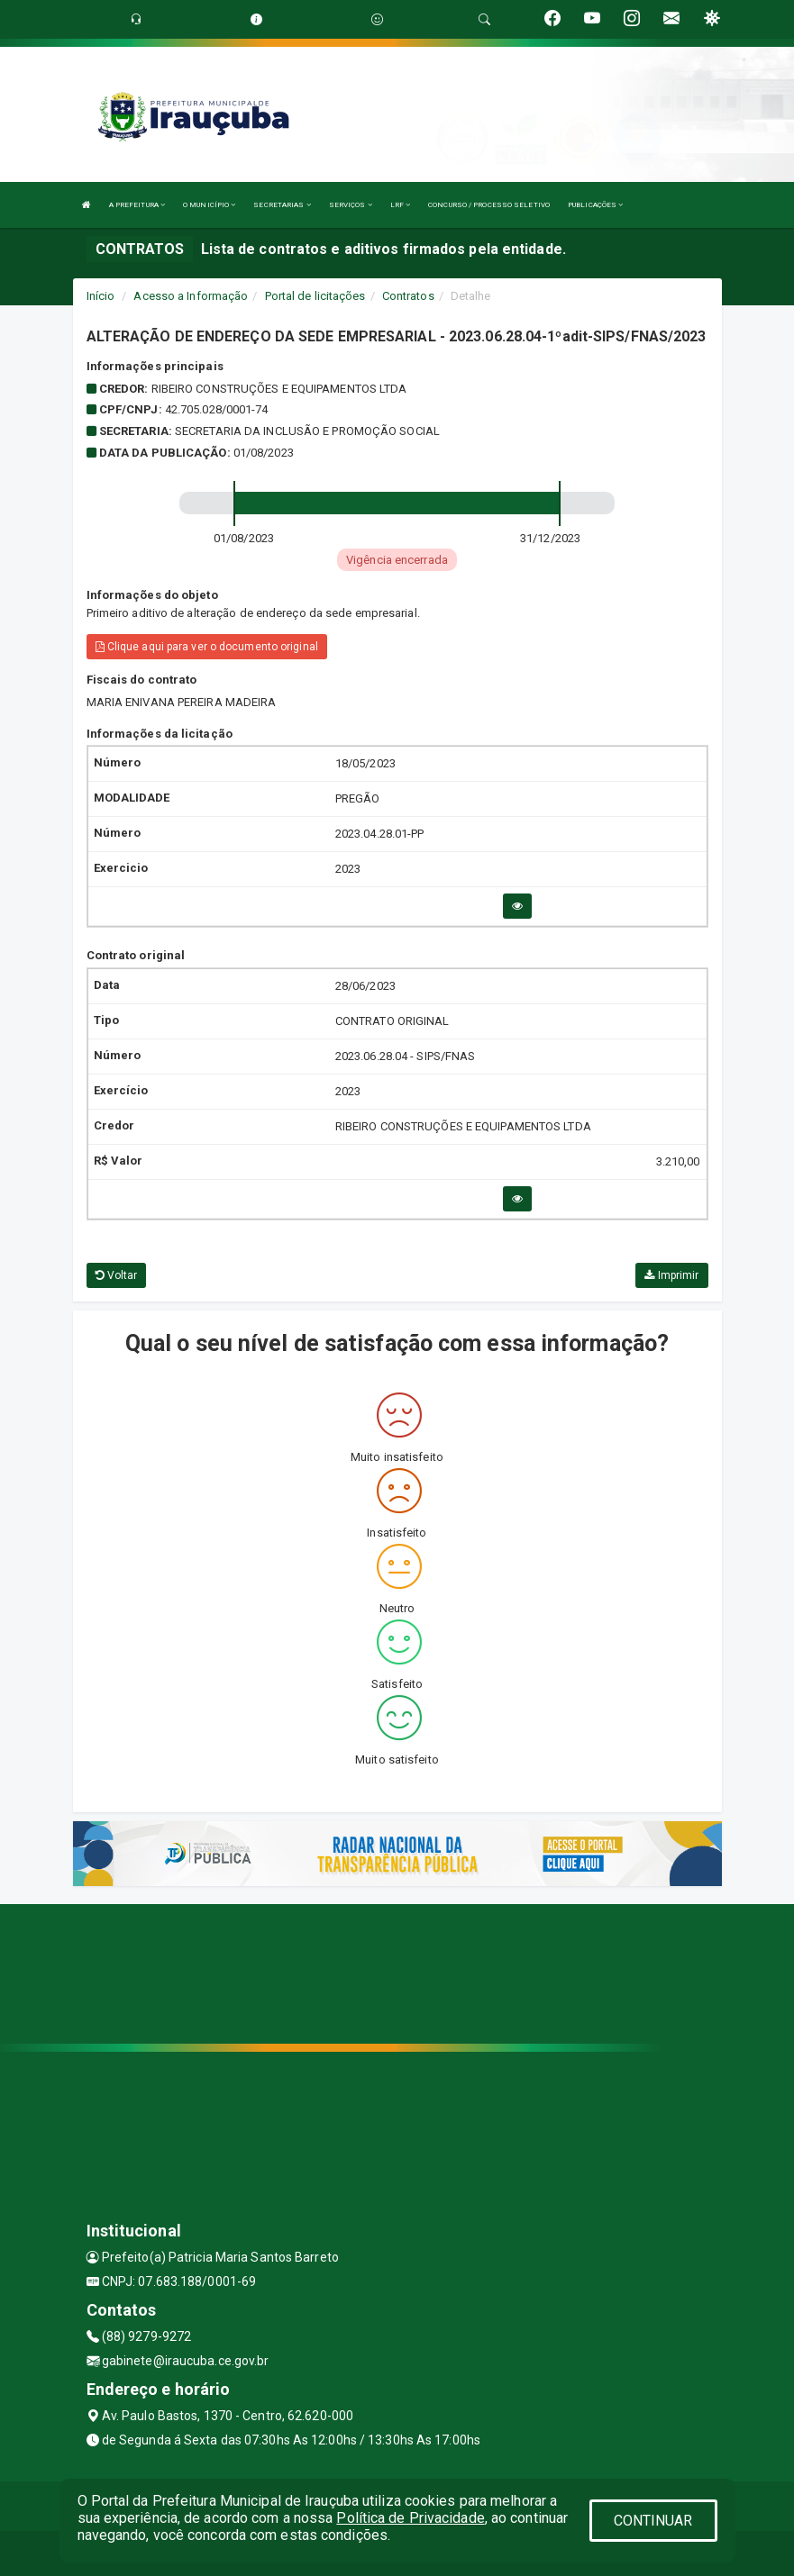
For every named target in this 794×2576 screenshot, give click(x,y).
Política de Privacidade (410, 2517)
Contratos (408, 296)
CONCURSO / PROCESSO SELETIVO (489, 205)
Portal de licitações (315, 296)
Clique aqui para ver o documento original (207, 646)
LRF (400, 205)
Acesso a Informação (190, 296)
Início (101, 296)
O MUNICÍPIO (209, 205)
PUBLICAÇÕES (595, 205)
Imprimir (671, 1275)
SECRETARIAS (281, 205)
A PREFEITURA (137, 205)
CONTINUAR (653, 2520)
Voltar (117, 1275)
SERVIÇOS (350, 205)
